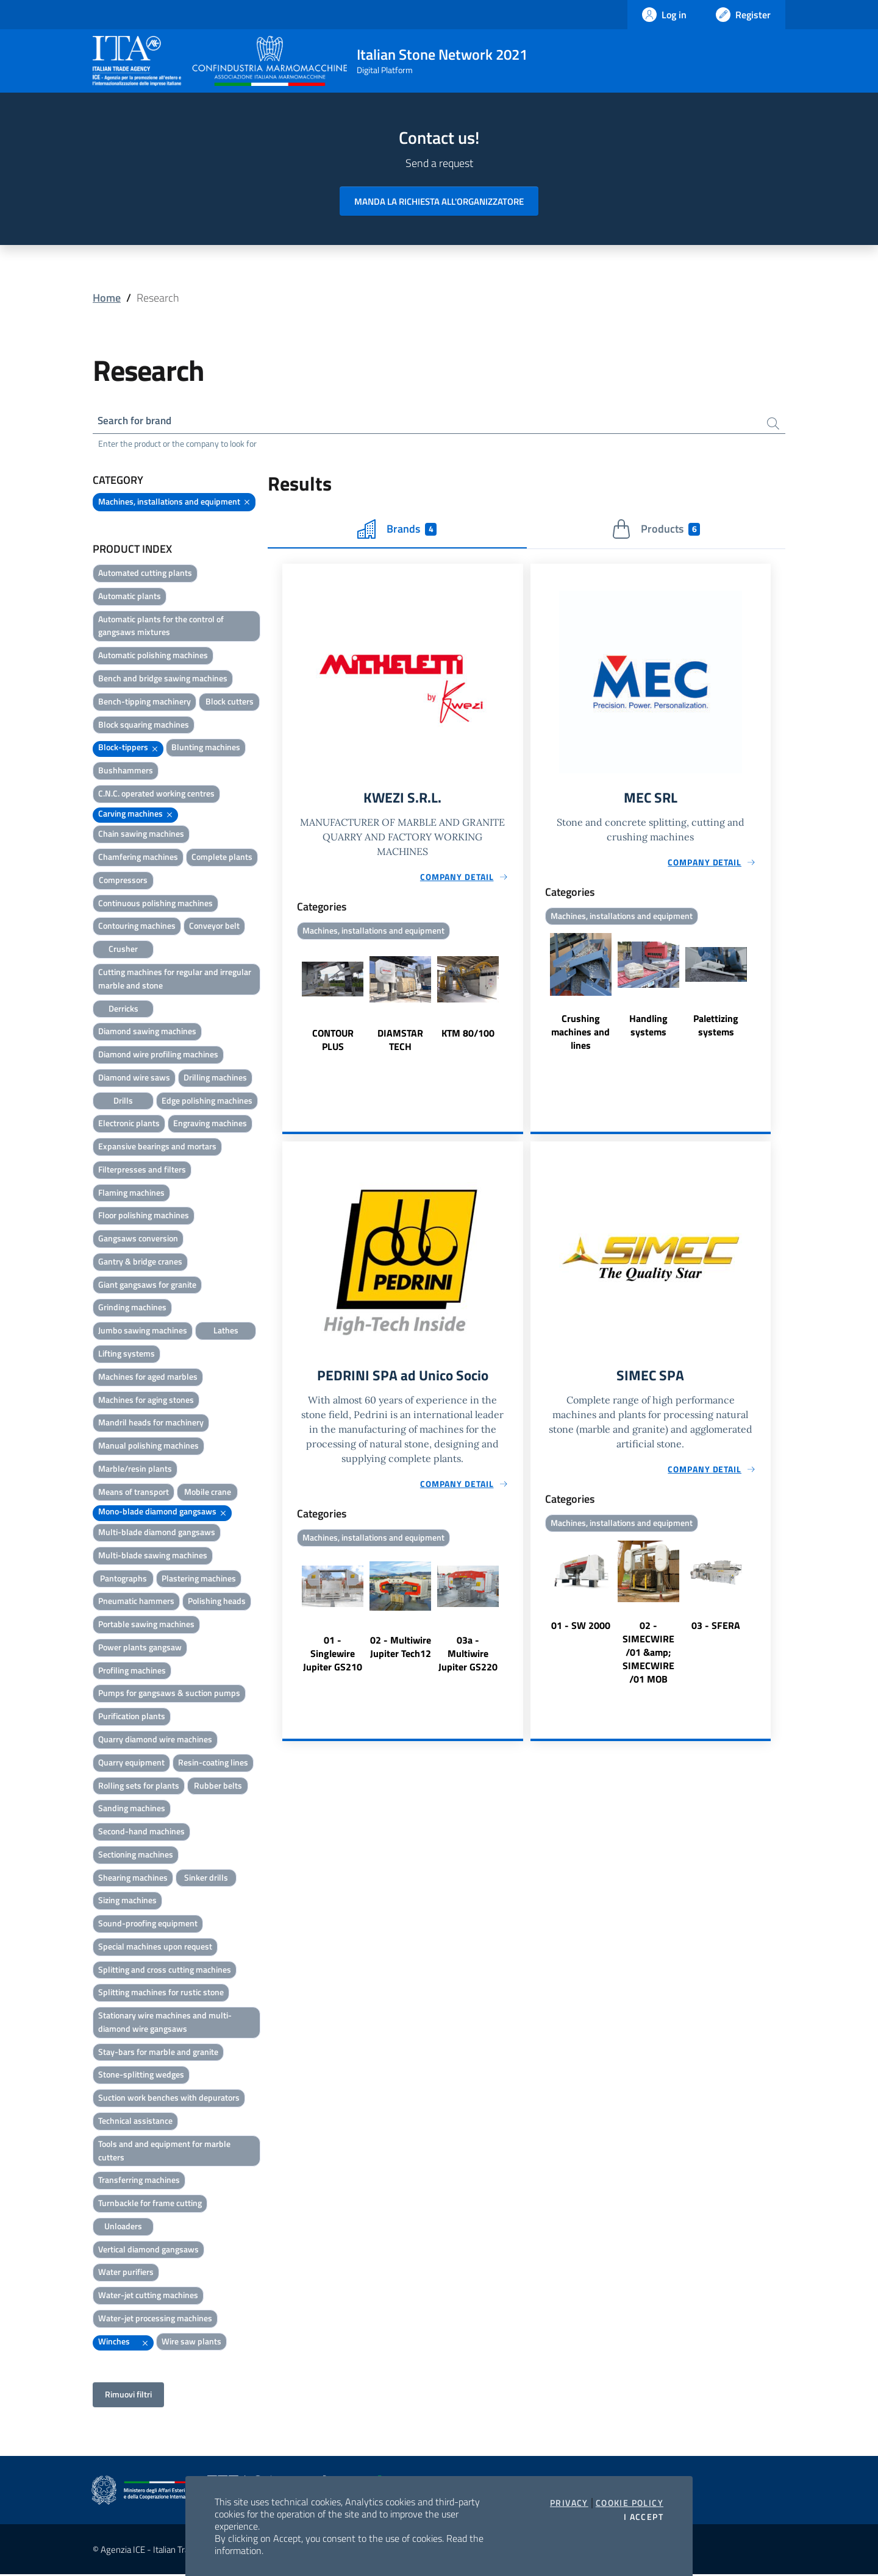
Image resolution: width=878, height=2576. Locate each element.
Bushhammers (125, 771)
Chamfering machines (138, 858)
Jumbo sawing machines (142, 1331)
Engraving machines (210, 1124)
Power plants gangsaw (140, 1648)
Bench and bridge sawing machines (162, 679)
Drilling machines (215, 1079)
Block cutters (229, 703)
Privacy (569, 2503)
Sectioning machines (135, 1856)
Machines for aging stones (146, 1400)
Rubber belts (218, 1787)
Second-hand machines (141, 1832)
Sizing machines (127, 1901)
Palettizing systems (715, 1029)
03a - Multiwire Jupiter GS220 (468, 1658)
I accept (643, 2517)
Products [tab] (656, 531)
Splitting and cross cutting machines (164, 1971)
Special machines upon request (155, 1948)
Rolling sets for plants (138, 1787)
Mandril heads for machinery (151, 1424)
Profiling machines (132, 1672)
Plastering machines (199, 1580)
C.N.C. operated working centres (156, 795)
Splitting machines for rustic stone (161, 1993)
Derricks (123, 1009)
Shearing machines (133, 1879)
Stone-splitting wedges (141, 2076)
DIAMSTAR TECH (400, 1043)
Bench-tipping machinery (144, 703)
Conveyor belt (214, 927)
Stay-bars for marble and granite (158, 2053)
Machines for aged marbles (148, 1378)
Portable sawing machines (146, 1625)
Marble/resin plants (135, 1470)
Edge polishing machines (207, 1102)
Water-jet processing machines (155, 2319)
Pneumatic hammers (136, 1602)
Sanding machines (131, 1809)
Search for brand (137, 421)
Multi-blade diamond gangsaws (156, 1533)
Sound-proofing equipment (148, 1924)
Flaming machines (131, 1194)
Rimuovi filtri (128, 2396)
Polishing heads (217, 1602)
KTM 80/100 (467, 1036)
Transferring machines (139, 2181)
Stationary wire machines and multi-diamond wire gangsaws (165, 2023)
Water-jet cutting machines (148, 2296)
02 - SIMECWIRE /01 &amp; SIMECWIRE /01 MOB (648, 1657)
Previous (288, 1002)
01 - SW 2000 (580, 1630)
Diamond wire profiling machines (158, 1055)
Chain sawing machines (141, 835)
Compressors (123, 881)
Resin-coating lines (213, 1764)
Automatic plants (129, 597)
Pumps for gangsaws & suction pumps (169, 1694)
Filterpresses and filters (142, 1171)
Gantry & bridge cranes (140, 1263)
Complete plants (221, 858)
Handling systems (648, 1029)
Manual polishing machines (148, 1447)
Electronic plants (129, 1124)
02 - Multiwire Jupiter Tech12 (400, 1651)
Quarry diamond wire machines (155, 1740)
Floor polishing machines (143, 1216)
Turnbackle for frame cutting (150, 2204)
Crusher (123, 950)
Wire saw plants (191, 2342)
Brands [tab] (397, 531)
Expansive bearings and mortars (157, 1147)
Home (107, 297)
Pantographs (123, 1580)
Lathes (225, 1331)
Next (518, 1002)
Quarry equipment (131, 1764)
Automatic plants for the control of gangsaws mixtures (161, 627)
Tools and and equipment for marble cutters (164, 2152)
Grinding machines (132, 1308)
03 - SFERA (715, 1630)
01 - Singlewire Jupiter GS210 (332, 1658)
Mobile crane (207, 1493)
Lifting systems (126, 1355)
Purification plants (131, 1717)
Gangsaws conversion (138, 1239)
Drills (123, 1102)
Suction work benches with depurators (169, 2099)
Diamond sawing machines (147, 1032)
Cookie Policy (629, 2503)
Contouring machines (137, 927)
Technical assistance (135, 2122)
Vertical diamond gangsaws (148, 2250)
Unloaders (123, 2227)
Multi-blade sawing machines (152, 1556)
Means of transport (133, 1493)
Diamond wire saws (134, 1079)
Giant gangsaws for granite (147, 1286)
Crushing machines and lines (580, 1035)
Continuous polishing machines (155, 904)
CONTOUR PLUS (333, 1043)
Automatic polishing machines (153, 656)
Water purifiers (126, 2273)
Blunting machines (205, 748)
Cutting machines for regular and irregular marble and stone (174, 980)
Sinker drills (206, 1879)
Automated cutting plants (145, 574)
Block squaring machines (143, 726)
